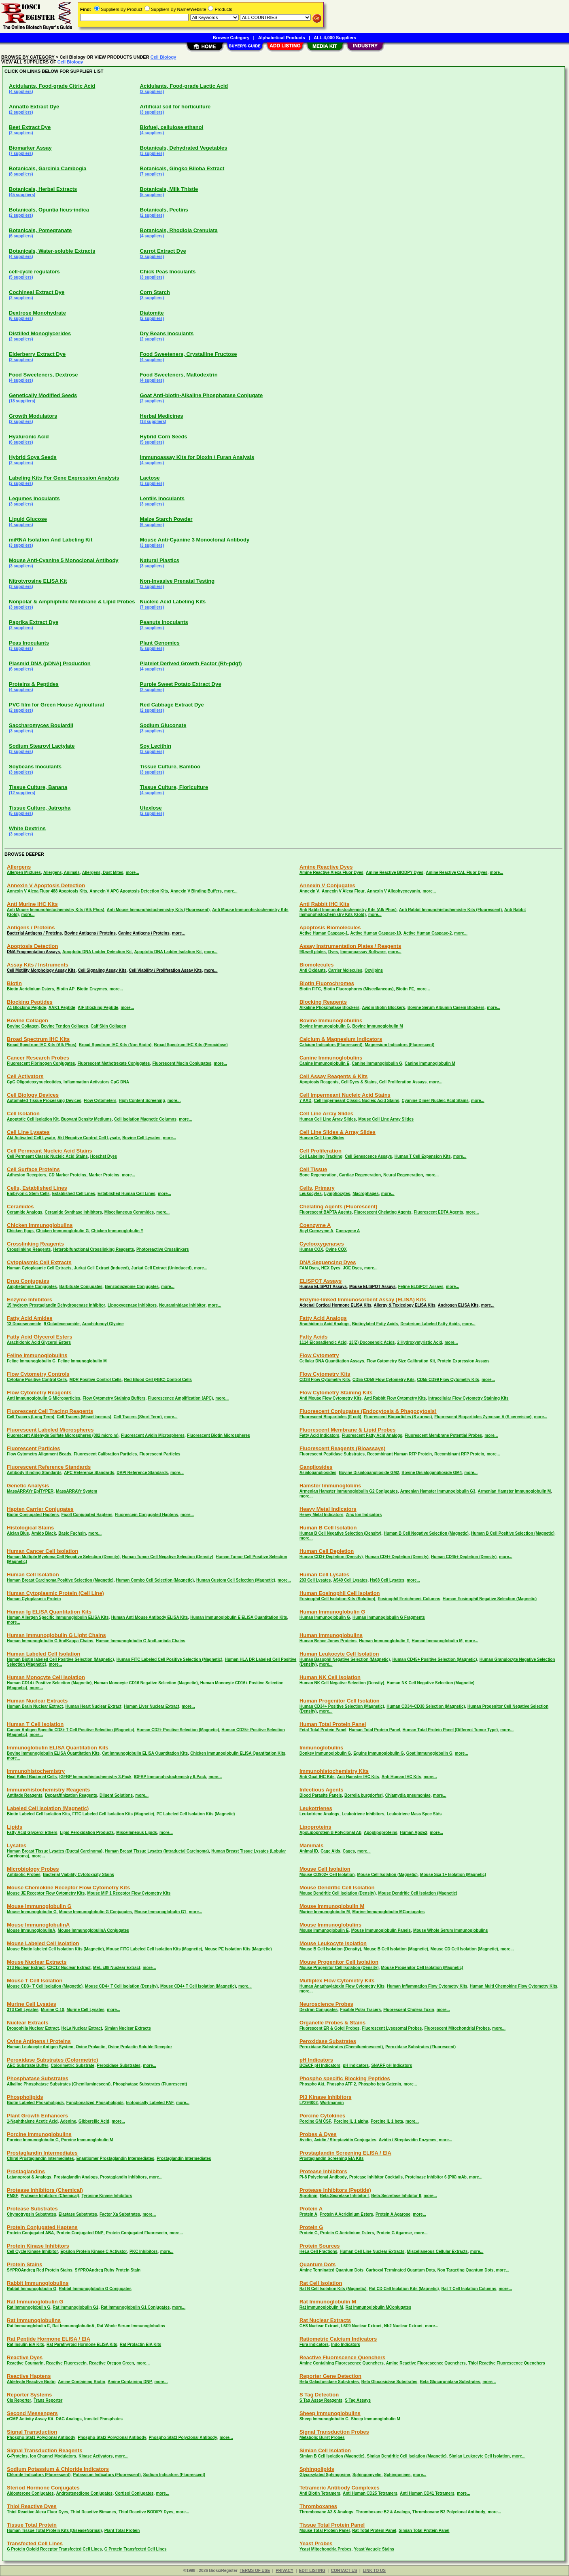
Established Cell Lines (73, 1193)
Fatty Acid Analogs (323, 1318)
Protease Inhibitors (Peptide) (335, 2190)
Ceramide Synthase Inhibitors (73, 1212)
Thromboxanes (318, 2506)
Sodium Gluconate (163, 725)
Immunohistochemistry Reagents (48, 1790)
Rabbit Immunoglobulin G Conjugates (95, 2288)
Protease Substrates (32, 2209)
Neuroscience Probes (326, 2004)
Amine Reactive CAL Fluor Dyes (456, 872)
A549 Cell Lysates (350, 1580)
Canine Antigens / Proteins (144, 933)
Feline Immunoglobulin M (82, 1361)
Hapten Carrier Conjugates (40, 1509)
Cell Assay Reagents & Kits (333, 1076)
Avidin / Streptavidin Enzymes (407, 2140)
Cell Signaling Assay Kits (102, 970)
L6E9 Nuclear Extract (361, 2326)
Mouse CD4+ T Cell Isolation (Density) (121, 1986)
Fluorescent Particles (33, 1448)
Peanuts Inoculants (164, 622)
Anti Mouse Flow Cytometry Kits (330, 1398)
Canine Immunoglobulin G (377, 1063)
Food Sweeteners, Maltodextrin (179, 375)
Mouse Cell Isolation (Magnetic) (387, 1874)
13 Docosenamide (24, 1324)
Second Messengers (32, 2413)
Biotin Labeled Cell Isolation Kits (38, 1814)
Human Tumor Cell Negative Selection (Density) (167, 1556)
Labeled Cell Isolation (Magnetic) (48, 1808)
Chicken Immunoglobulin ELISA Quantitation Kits (237, 1753)
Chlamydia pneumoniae (408, 1795)
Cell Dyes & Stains (359, 1082)
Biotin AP (65, 989)
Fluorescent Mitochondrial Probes (457, 2028)
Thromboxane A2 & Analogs (326, 2512)
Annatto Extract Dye (34, 107)
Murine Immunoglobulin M (324, 1912)
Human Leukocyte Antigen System (40, 2047)
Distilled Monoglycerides (40, 333)
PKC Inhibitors (143, 2251)
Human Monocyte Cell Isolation (46, 1677)
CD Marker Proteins (67, 1175)
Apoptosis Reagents (319, 1082)
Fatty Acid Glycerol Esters (39, 1337)
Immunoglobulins (321, 1748)
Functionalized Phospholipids (95, 2102)
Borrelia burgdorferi (363, 1795)
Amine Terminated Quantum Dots (331, 2270)
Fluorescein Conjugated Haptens (146, 1514)
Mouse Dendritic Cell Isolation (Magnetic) (417, 1893)
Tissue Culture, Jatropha (39, 808)
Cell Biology (163, 57)
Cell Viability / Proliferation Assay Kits (165, 970)
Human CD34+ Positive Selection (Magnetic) (341, 1706)
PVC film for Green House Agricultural (56, 705)
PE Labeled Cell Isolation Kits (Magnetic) (196, 1814)
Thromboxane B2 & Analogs (383, 2512)
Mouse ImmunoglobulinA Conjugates (93, 1930)
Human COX (311, 1249)
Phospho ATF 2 (341, 2084)
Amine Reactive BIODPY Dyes (394, 872)
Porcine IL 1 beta (387, 2121)
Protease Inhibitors (323, 2171)
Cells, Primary (317, 1188)
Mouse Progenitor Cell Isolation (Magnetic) (422, 1967)
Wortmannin (332, 2102)
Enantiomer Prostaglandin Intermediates (115, 2158)
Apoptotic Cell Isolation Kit (33, 1119)
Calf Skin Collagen (108, 1026)
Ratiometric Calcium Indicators (338, 2339)
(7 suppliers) (21, 153)
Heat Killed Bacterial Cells (32, 1776)
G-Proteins (17, 2456)
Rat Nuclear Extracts (325, 2320)
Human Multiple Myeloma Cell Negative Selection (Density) (63, 1556)
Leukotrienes (315, 1808)
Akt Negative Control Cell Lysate (88, 1138)
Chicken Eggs (20, 1231)
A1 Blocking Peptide (26, 1007)
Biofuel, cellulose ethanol (172, 127)
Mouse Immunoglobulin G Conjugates (95, 1912)
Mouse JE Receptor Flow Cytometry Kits (46, 1893)
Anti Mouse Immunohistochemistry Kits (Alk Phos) (55, 909)
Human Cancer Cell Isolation (42, 1551)
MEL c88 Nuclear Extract (116, 1967)
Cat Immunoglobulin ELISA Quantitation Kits (145, 1753)
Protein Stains (24, 2264)
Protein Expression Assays (463, 1361)
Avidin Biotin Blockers (383, 1007)
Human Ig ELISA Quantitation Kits (49, 1612)
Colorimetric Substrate (72, 2065)
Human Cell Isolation (33, 1574)
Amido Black (44, 1533)
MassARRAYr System (76, 1491)
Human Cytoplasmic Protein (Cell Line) (55, 1593)
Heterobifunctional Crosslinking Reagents (93, 1249)
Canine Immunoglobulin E (324, 1063)
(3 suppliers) (152, 112)
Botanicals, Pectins (164, 210)
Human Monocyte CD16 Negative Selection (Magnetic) (145, 1683)
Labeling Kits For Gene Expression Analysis (64, 478)
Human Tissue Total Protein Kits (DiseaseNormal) (54, 2530)
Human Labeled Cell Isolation (43, 1654)
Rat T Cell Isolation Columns (469, 2288)
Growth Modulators (33, 416)
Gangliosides (316, 1467)
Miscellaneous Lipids (136, 1832)
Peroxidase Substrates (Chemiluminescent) (341, 2047)
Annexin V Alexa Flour (343, 891)
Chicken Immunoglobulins (40, 1225)
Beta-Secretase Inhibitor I (344, 2195)
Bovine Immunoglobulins (330, 1020)
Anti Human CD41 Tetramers (427, 2493)
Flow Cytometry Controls (38, 1374)
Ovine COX (335, 1249)
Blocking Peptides (30, 1002)
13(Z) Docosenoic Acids (372, 1342)
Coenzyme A (315, 1225)
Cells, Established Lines (37, 1188)
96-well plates (312, 952)
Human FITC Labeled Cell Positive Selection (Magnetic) (170, 1659)
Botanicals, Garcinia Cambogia (47, 168)
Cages (349, 1851)
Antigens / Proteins (31, 927)
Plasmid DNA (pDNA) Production (50, 663)
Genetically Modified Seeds (43, 395)
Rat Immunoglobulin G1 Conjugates (135, 2307)
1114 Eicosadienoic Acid (322, 1342)
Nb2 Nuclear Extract (403, 2326)
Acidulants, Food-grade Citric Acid (52, 86)
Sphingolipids (316, 2469)
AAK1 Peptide (62, 1007)
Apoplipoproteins (380, 1832)
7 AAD (305, 1100)
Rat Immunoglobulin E (28, 2326)
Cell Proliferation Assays (403, 1082)
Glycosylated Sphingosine (324, 2474)
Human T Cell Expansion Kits (423, 1156)
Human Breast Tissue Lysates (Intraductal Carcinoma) (157, 1851)
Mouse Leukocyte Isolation (333, 1943)
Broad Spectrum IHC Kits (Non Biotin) (115, 1045)
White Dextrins (27, 828)
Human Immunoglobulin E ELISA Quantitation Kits (238, 1617)
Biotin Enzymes (92, 989)
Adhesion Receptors (26, 1175)
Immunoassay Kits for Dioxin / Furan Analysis (197, 457)
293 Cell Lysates (315, 1580)
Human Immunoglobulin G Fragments (388, 1617)
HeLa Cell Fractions (318, 2251)
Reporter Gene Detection (330, 2376)
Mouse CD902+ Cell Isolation (327, 1874)
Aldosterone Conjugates (30, 2493)
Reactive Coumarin (25, 2363)
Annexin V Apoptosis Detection (46, 885)
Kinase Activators (96, 2456)
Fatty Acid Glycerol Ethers (32, 1832)
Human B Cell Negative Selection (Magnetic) (426, 1533)
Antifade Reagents (24, 1795)
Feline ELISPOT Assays (421, 1286)
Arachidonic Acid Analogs (324, 1324)
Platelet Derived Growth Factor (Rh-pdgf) (191, 663)
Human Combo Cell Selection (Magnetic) (155, 1580)
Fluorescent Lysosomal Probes (392, 2028)
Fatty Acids (313, 1337)
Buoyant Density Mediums (86, 1119)
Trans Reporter (48, 2400)
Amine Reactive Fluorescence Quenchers (426, 2363)
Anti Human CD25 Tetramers (370, 2493)
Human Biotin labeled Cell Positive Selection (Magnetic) (60, 1659)
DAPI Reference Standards (142, 1472)
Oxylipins (374, 970)
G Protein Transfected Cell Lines (135, 2549)
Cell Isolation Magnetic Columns (145, 1119)
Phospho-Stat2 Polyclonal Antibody (112, 2437)
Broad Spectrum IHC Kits (38, 1039)
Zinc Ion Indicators (364, 1514)
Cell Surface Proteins (33, 1169)
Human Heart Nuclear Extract (93, 1706)
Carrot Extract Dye (163, 251)
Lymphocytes (337, 1193)
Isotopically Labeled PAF (150, 2102)
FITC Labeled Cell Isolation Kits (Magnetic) (113, 1814)
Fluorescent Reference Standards (49, 1467)
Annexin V (309, 891)
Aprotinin (308, 2195)
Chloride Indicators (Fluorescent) (38, 2474)
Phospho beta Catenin (380, 2084)
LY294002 (308, 2102)
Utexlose (151, 808)
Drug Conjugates (28, 1281)
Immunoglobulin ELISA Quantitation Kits (57, 1748)
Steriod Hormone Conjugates (43, 2488)
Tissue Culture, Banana (38, 787)
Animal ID (308, 1851)
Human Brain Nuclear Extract (35, 1706)
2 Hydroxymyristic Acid (419, 1342)
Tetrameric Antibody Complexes (339, 2488)
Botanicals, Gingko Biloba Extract (182, 168)
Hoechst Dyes (103, 1156)
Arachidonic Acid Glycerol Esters (39, 1342)
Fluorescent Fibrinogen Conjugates (41, 1063)
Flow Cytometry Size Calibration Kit (401, 1361)
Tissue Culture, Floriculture (174, 787)
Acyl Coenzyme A (316, 1231)
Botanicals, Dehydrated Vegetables (183, 148)
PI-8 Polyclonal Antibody (323, 2177)
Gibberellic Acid (94, 2121)
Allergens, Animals (61, 872)
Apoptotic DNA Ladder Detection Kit (97, 952)
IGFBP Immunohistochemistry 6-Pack (170, 1776)
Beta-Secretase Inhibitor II (396, 2195)
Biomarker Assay (30, 148)
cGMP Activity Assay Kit (30, 2419)
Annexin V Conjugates (327, 885)
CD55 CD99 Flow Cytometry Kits (448, 1379)
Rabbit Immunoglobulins (37, 2283)
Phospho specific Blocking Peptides (344, 2078)
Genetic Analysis (28, 1486)
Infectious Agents (321, 1790)
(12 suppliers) (22, 793)
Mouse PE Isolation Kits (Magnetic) (238, 1949)
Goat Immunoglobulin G (429, 1753)
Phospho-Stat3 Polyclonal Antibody (183, 2437)
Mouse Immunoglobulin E (324, 1930)
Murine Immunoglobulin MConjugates (388, 1912)
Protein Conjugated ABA (30, 2233)
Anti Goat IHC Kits (317, 1776)
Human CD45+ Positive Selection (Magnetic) (434, 1659)
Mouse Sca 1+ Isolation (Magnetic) (453, 1874)
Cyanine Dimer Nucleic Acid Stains (435, 1100)
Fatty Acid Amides (29, 1318)
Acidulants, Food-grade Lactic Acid (184, 86)
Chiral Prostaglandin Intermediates (40, 2158)
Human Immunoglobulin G (332, 1612)
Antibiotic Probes (23, 1874)
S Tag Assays (358, 2400)
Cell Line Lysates (28, 1132)
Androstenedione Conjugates (84, 2493)
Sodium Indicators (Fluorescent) (174, 2474)
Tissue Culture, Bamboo (170, 766)
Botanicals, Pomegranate (40, 230)
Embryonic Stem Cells (28, 1193)
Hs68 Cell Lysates (387, 1580)
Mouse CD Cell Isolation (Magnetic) (464, 1949)
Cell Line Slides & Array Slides (337, 1132)
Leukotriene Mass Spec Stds (414, 1814)
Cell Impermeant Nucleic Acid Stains (345, 1095)
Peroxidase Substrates (327, 2041)
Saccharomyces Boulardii (41, 725)
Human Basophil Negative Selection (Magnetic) (344, 1659)
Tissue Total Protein (32, 2525)
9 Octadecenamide (61, 1324)
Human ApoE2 (413, 1832)
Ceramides (20, 1206)
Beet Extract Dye (30, 127)
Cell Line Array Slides (326, 1113)
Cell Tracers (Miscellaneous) (84, 1417)
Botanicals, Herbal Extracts (43, 189)
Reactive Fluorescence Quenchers (342, 2357)
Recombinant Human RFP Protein (399, 1454)
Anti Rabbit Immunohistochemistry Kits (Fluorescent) (450, 909)
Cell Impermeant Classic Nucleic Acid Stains (356, 1100)
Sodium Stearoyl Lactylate (42, 746)
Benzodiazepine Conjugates (132, 1286)
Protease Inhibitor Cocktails (376, 2177)
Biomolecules (316, 965)
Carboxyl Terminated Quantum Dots (400, 2270)
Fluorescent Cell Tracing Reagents (50, 1411)
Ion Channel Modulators (53, 2456)
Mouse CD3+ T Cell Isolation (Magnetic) (45, 1986)
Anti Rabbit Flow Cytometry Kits (395, 1398)
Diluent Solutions (116, 1795)
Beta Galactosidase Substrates (329, 2381)
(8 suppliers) (21, 174)
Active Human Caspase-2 (427, 933)
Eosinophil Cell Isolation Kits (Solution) (337, 1599)
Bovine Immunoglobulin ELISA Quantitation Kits (53, 1753)
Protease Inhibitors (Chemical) (45, 2190)
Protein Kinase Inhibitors (38, 2246)
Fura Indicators (314, 2344)
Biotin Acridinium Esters (30, 989)
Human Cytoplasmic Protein (34, 1599)
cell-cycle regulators (34, 272)
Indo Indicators (345, 2344)
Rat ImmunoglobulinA (73, 2326)
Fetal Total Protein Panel (322, 1730)
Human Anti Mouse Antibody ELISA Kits (149, 1617)
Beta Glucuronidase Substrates (450, 2381)
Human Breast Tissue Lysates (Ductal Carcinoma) (54, 1851)
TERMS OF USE (255, 2570)
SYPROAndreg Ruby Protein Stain (107, 2270)
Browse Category (231, 37)
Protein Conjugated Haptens (42, 2227)
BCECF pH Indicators (319, 2065)
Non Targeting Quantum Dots (465, 2270)
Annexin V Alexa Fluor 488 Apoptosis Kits (47, 891)
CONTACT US (344, 2570)
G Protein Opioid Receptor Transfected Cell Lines (54, 2549)
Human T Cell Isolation (35, 1724)
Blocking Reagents (323, 1002)
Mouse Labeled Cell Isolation (43, 1943)
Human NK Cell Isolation (330, 1677)
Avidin (305, 2140)
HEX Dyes (330, 1268)
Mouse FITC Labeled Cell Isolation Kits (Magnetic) (154, 1949)
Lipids (14, 1827)
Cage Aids (330, 1851)
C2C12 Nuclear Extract (69, 1967)
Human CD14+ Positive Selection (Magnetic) (49, 1683)
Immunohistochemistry (36, 1771)
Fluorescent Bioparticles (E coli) (330, 1417)
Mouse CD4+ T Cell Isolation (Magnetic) (198, 1986)
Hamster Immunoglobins (330, 1486)
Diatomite (152, 313)
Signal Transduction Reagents (44, 2450)
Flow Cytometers (100, 1100)
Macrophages (365, 1193)
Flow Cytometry (319, 1355)
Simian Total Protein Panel (424, 2530)
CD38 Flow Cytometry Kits (324, 1379)
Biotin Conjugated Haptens (33, 1514)
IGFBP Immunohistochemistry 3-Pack (95, 1776)
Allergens (19, 867)
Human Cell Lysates (324, 1574)
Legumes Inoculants (34, 498)
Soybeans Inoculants (35, 766)
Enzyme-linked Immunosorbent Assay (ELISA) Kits (362, 1299)
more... (132, 872)
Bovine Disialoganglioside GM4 (431, 1472)
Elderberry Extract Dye (37, 354)
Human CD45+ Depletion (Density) (464, 1556)
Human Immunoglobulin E (384, 1641)
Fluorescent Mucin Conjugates (182, 1063)
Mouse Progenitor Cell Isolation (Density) (339, 1967)
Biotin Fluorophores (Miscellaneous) (358, 989)
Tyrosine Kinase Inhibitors (107, 2195)
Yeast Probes (316, 2543)
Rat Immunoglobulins (34, 2320)
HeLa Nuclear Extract (82, 2028)
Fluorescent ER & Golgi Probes (329, 2028)
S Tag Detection (319, 2395)
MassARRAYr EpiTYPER (30, 1491)
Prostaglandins (26, 2171)
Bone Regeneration (318, 1175)
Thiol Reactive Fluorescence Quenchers (506, 2363)
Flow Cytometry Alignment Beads (39, 1454)
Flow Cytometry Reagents (39, 1393)
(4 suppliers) (21, 91)
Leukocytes (310, 1193)
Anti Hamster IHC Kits (358, 1776)
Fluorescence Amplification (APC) (180, 1398)
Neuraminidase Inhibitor (182, 1305)
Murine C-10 (52, 2009)
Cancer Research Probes (38, 1058)
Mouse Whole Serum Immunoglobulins (450, 1930)
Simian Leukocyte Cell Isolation (479, 2456)
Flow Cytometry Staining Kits (336, 1393)
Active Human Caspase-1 (323, 933)
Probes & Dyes (318, 2134)
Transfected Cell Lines (35, 2543)
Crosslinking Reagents (35, 1244)
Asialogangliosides (317, 1472)
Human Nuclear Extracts (37, 1701)
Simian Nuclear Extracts (127, 2028)
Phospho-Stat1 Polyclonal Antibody (41, 2437)
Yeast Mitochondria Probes (325, 2549)
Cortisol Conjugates (134, 2493)
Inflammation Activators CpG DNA (96, 1082)
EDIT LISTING (312, 2570)
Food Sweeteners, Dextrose (43, 375)
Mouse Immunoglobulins (330, 1925)
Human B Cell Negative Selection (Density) (340, 1533)
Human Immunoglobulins (331, 1635)
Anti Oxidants (312, 970)
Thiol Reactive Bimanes (93, 2512)
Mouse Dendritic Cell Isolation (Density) (337, 1893)
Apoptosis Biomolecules (330, 927)
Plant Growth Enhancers (37, 2116)
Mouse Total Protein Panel (324, 2530)
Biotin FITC (310, 989)
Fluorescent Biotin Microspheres (218, 1435)
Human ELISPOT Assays (323, 1286)
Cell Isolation (23, 1113)
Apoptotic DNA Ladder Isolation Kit (168, 952)
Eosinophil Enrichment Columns (409, 1599)
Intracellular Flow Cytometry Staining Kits (468, 1398)
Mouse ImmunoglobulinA (38, 1925)
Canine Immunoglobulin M (430, 1063)
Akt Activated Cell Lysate (31, 1138)
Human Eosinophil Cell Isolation (339, 1593)
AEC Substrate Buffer (27, 2065)
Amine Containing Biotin (81, 2381)
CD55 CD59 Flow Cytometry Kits (383, 1379)
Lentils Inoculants (162, 498)
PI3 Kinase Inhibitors (325, 2097)
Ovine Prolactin (90, 2047)
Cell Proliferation (320, 1151)
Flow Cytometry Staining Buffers (114, 1398)
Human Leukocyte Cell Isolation (339, 1654)
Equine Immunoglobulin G (378, 1753)
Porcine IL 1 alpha (350, 2121)
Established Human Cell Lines (126, 1193)
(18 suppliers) (22, 401)
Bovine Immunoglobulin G (324, 1026)
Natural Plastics (160, 560)
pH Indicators (316, 2060)
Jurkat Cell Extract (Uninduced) (161, 1268)
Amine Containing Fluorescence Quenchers (341, 2363)
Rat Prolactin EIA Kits (140, 2344)
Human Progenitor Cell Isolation (339, 1701)
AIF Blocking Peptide (98, 1007)
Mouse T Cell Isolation (34, 1980)
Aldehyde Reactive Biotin (31, 2381)
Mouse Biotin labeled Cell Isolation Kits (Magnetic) (55, 1949)
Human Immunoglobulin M (437, 1641)
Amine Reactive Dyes (326, 867)
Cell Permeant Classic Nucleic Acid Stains (47, 1156)
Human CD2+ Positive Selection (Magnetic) (178, 1730)
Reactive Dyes (24, 2357)
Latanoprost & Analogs (29, 2177)
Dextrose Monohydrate (37, 313)
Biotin (14, 983)
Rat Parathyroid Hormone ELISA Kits (82, 2344)
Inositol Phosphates (103, 2419)
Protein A (311, 2209)
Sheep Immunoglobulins (330, 2413)
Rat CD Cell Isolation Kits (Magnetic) (404, 2288)
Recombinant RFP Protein (459, 1454)
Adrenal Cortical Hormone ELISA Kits (335, 1305)
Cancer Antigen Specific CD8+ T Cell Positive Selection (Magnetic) (70, 1730)
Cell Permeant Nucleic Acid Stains (49, 1151)
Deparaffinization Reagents (71, 1795)
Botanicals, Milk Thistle (169, 189)
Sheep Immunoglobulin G (323, 2419)
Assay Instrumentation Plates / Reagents (350, 946)
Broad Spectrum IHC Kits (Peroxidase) (190, 1045)
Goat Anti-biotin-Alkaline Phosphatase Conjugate (201, 395)
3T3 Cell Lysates (22, 2009)
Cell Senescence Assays (368, 1156)
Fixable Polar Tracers (360, 2009)
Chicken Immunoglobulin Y (117, 1231)
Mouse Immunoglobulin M (331, 1906)
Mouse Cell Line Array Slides (386, 1119)
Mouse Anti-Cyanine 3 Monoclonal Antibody (195, 540)
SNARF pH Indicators (391, 2065)
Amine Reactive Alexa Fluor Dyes (331, 872)
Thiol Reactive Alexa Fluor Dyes (37, 2512)
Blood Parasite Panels (320, 1795)
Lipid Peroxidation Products (87, 1832)
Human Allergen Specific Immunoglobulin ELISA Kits (58, 1617)
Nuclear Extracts (28, 2023)
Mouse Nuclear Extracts (36, 1962)
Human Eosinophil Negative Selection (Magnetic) (490, 1599)
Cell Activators (25, 1076)
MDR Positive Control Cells (96, 1379)
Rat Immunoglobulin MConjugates (378, 2307)
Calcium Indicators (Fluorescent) (331, 1045)
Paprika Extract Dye (33, 622)
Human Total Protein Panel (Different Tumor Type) (450, 1730)
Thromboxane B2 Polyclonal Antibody (448, 2512)
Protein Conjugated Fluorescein (136, 2233)
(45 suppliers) (22, 194)
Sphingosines (397, 2474)
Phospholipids (25, 2097)
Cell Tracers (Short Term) (138, 1417)
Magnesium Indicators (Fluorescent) (400, 1045)
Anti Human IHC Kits (401, 1776)
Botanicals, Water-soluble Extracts (52, 251)
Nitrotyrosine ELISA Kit (38, 581)
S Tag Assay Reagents (320, 2400)
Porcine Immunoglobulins (39, 2134)
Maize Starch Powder (166, 519)
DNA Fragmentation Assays (33, 952)
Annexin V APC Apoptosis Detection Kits (128, 891)
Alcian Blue (18, 1533)
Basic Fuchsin (72, 1533)
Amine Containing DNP (130, 2381)
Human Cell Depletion (326, 1551)
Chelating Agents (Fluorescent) (338, 1206)
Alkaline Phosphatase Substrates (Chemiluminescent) (58, 2084)
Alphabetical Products (281, 37)
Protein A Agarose (393, 2214)
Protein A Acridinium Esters (346, 2214)
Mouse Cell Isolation (324, 1869)
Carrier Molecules (345, 970)
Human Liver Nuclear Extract (151, 1706)
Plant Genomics (160, 643)
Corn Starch (155, 292)
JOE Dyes (352, 1268)
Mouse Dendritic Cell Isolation (337, 1887)
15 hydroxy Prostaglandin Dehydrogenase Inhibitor (56, 1305)
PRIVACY (284, 2570)
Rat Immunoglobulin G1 (75, 2307)
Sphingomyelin (367, 2474)
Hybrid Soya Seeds (33, 457)
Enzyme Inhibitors (29, 1299)
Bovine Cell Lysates (141, 1138)
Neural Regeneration (403, 1175)
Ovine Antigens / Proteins (39, 2041)
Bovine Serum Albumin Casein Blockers (446, 1007)
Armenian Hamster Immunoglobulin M (514, 1491)
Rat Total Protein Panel (374, 2530)
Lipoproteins (315, 1827)
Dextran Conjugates (318, 2009)
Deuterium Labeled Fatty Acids (429, 1324)
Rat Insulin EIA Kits (25, 2344)
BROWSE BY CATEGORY (28, 57)
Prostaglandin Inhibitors (123, 2177)
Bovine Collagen (27, 1020)
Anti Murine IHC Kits (32, 904)
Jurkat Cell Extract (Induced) (101, 1268)
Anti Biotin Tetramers (319, 2493)
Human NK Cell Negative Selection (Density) (341, 1683)
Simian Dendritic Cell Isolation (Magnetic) (407, 2456)
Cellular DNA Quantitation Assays (331, 1361)
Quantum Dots (317, 2264)
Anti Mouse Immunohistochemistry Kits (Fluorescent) (158, 909)
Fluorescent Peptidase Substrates (332, 1454)
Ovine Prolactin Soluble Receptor (140, 2047)
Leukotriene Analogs (319, 1814)
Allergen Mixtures (24, 872)
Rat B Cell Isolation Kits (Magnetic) (333, 2288)
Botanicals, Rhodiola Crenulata (179, 230)
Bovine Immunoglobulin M (377, 1026)
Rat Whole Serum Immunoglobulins (131, 2326)
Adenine (68, 2121)
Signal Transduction (32, 2432)
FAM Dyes (309, 1268)
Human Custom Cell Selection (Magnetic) (235, 1580)
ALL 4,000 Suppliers (335, 37)
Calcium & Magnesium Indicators (340, 1039)
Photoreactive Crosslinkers (162, 1249)
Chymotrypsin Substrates (31, 2214)
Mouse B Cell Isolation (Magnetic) (395, 1949)
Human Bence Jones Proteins (328, 1641)
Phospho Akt (311, 2084)
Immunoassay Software (363, 952)
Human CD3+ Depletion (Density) (331, 1556)
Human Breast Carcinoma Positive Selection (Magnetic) (60, 1580)
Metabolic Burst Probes (322, 2437)
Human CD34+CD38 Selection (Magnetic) (425, 1706)
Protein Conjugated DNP (79, 2233)
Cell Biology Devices (33, 1095)
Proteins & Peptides (34, 684)
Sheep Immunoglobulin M (375, 2419)
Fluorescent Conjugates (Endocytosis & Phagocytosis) (368, 1411)
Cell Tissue (313, 1169)
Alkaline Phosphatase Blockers (329, 1007)
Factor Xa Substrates (120, 2214)
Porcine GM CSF (315, 2121)
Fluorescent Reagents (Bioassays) (342, 1448)
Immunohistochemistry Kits (334, 1771)
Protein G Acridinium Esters (347, 2233)
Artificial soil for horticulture (175, 107)
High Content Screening (142, 1100)
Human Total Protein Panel (332, 1724)
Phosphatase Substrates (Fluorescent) (150, 2084)
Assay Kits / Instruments (37, 965)
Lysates (16, 1845)
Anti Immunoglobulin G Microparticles (43, 1398)
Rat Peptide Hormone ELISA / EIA (48, 2339)
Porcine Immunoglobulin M (87, 2140)
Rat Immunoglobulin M (327, 2302)
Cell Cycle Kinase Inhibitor (32, 2251)
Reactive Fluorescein (66, 2363)
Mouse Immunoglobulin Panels (381, 1930)
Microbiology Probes (33, 1869)
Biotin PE (405, 989)
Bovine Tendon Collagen (64, 1026)
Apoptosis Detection (32, 946)
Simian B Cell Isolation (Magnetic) (332, 2456)
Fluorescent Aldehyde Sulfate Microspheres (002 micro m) (63, 1435)
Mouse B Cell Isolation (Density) (330, 1949)
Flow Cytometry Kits (324, 1374)
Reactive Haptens (29, 2376)
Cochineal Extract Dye (36, 292)
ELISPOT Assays (320, 1281)
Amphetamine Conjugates (32, 1286)
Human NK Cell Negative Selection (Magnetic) (431, 1683)
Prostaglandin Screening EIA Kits (331, 2158)
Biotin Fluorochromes (326, 983)
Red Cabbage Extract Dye (172, 705)
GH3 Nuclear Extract (319, 2326)
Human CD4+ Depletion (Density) (396, 1556)
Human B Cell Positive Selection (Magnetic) (512, 1533)
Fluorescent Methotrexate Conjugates (113, 1063)
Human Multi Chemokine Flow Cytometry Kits (513, 1986)
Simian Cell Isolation (325, 2450)
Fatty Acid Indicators (319, 1435)
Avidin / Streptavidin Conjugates (345, 2140)
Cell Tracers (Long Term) (30, 1417)
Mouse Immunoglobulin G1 (160, 1912)
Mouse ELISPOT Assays (372, 1286)
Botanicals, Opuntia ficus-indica (49, 210)
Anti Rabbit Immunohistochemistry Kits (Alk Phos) (348, 909)
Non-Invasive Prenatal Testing (177, 581)
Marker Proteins (104, 1175)
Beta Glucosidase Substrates (389, 2381)
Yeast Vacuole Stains (374, 2549)
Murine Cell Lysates (31, 2004)
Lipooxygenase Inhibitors (132, 1305)
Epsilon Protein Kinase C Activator (93, 2251)
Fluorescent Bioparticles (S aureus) (398, 1417)
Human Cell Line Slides (321, 1138)
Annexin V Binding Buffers (196, 891)
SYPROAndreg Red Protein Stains (39, 2270)
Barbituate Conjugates (80, 1286)
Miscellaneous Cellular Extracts (437, 2251)
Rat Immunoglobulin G (35, 2302)
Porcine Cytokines (322, 2116)
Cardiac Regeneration (360, 1175)
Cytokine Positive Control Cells (37, 1379)
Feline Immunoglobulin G (31, 1361)
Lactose (150, 478)
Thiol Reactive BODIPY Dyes (146, 2512)
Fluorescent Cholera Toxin (408, 2009)
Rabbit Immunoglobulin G (31, 2288)
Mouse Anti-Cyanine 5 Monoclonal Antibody (64, 560)
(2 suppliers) (152, 91)
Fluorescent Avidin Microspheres (153, 1435)
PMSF (12, 2195)
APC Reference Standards (89, 1472)
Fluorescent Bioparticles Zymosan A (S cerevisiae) (482, 1417)
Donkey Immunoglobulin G (325, 1753)
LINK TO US (374, 2570)
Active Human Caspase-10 (375, 933)
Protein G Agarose (394, 2233)
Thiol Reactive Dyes (32, 2506)
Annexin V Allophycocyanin (393, 891)
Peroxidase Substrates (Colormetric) (52, 2060)
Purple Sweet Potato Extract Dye (180, 684)
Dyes (333, 952)
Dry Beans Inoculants (167, 333)
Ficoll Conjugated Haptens (86, 1514)
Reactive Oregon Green (111, 2363)
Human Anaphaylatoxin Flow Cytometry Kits (341, 1986)
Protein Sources (319, 2246)
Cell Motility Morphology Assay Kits (41, 970)
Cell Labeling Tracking (320, 1156)
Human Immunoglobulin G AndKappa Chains (50, 1641)
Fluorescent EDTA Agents (438, 1212)
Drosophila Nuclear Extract (33, 2028)
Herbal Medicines (161, 416)
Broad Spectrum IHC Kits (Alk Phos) (41, 1045)
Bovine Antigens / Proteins (90, 933)
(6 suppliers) (21, 236)
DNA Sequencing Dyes (327, 1262)
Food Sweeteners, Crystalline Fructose (188, 354)
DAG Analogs (69, 2419)
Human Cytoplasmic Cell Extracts (39, 1268)
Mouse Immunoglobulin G (39, 1906)
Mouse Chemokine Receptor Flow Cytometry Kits (68, 1887)
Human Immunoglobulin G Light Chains (56, 1635)
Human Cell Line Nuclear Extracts (372, 2251)
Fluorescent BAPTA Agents (325, 1212)
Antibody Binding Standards (34, 1472)
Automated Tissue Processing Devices (44, 1100)
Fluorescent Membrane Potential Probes (443, 1435)
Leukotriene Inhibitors (363, 1814)
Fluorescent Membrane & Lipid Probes (347, 1430)
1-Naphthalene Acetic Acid (32, 2121)
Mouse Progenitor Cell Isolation (338, 1962)
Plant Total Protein (122, 2530)
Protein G (311, 2227)
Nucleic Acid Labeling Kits (173, 602)
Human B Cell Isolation (328, 1528)
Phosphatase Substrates (37, 2078)
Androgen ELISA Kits (458, 1305)
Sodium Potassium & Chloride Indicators (58, 2469)
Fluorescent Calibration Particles (105, 1454)
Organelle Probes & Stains (332, 2023)
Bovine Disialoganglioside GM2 (369, 1472)
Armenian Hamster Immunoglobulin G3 (438, 1491)
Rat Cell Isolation (320, 2283)
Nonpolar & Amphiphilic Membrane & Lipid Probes (72, 602)
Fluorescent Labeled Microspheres (50, 1430)
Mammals (311, 1845)
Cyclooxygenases (321, 1244)
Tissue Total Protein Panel (332, 2525)
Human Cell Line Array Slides (327, 1119)
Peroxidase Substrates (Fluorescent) (420, 2047)
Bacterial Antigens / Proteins (34, 933)
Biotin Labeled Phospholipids (35, 2102)
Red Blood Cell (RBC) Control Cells (158, 1379)
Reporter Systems (29, 2395)
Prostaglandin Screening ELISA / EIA (345, 2153)
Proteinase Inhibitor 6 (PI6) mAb (436, 2177)
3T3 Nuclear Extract (26, 1967)
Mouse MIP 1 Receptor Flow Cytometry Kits (128, 1893)
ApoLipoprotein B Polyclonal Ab (330, 1832)
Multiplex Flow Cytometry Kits (337, 1980)
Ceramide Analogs (24, 1212)
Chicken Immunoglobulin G (62, 1231)
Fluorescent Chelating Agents (382, 1212)
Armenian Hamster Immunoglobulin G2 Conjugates (348, 1491)
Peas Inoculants (29, 643)
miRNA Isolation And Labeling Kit (50, 540)
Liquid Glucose (28, 519)
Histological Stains (30, 1528)
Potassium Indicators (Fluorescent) (106, 2474)
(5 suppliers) (152, 194)
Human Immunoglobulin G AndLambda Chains (140, 1641)
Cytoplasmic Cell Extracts (39, 1262)
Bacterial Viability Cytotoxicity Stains (78, 1874)
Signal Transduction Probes (334, 2432)
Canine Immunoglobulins (330, 1058)
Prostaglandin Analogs (76, 2177)
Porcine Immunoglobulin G (33, 2140)
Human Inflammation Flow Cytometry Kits (427, 1986)
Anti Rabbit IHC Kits (324, 904)
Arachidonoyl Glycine (103, 1324)
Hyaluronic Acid (29, 437)
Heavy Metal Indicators (328, 1509)
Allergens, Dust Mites (102, 872)
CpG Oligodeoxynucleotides (34, 1082)
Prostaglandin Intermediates (42, 2153)
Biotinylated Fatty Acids (375, 1324)
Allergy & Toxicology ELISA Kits (404, 1305)
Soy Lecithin (155, 746)
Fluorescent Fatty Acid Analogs (372, 1435)
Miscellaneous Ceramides (129, 1212)
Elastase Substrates (78, 2214)
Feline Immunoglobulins (37, 1355)
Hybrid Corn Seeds (163, 437)
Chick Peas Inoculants (168, 272)
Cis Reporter (19, 2400)
